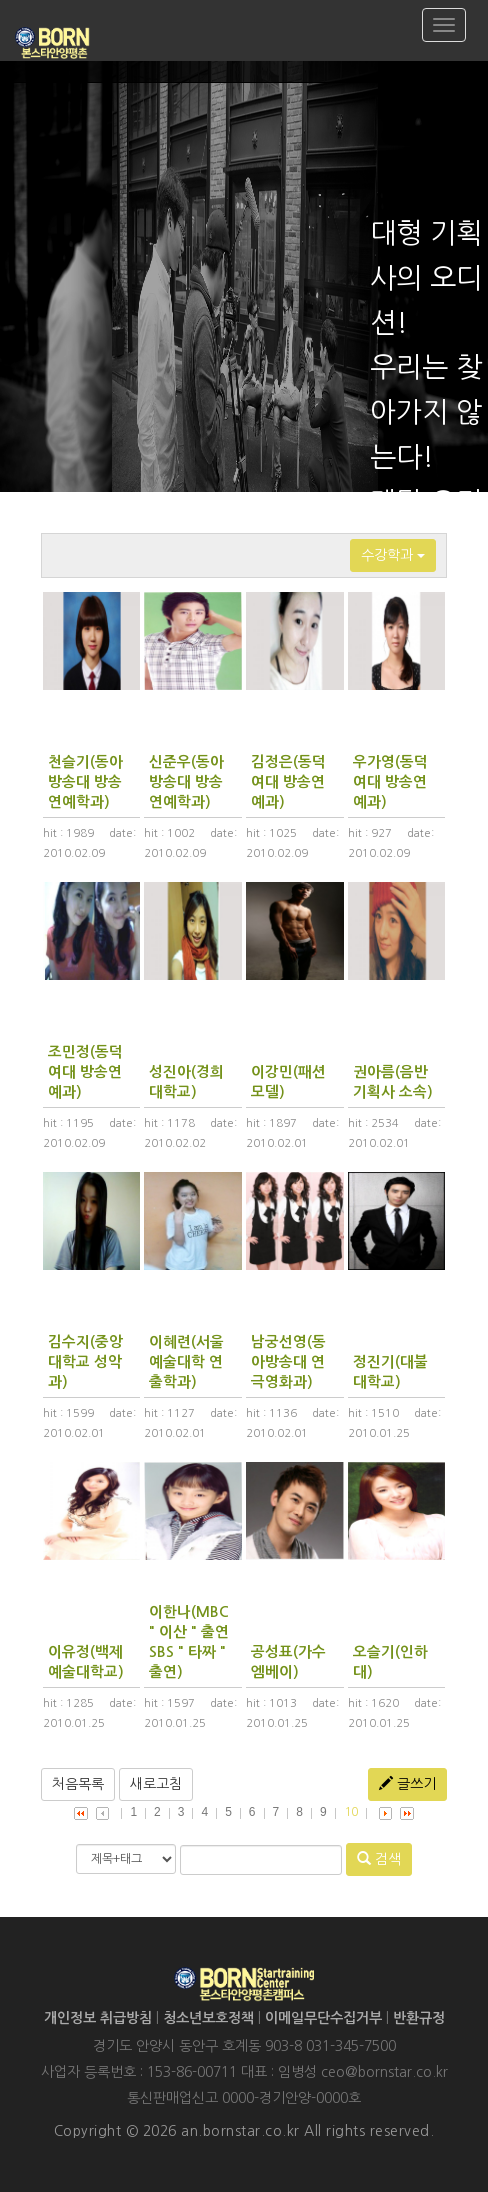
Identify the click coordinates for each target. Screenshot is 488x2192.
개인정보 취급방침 (98, 2018)
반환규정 (419, 2018)
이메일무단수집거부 (323, 2018)
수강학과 (393, 555)
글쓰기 (407, 1783)
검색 (379, 1858)
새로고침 (156, 1784)
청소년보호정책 (208, 2018)
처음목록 (78, 1784)
